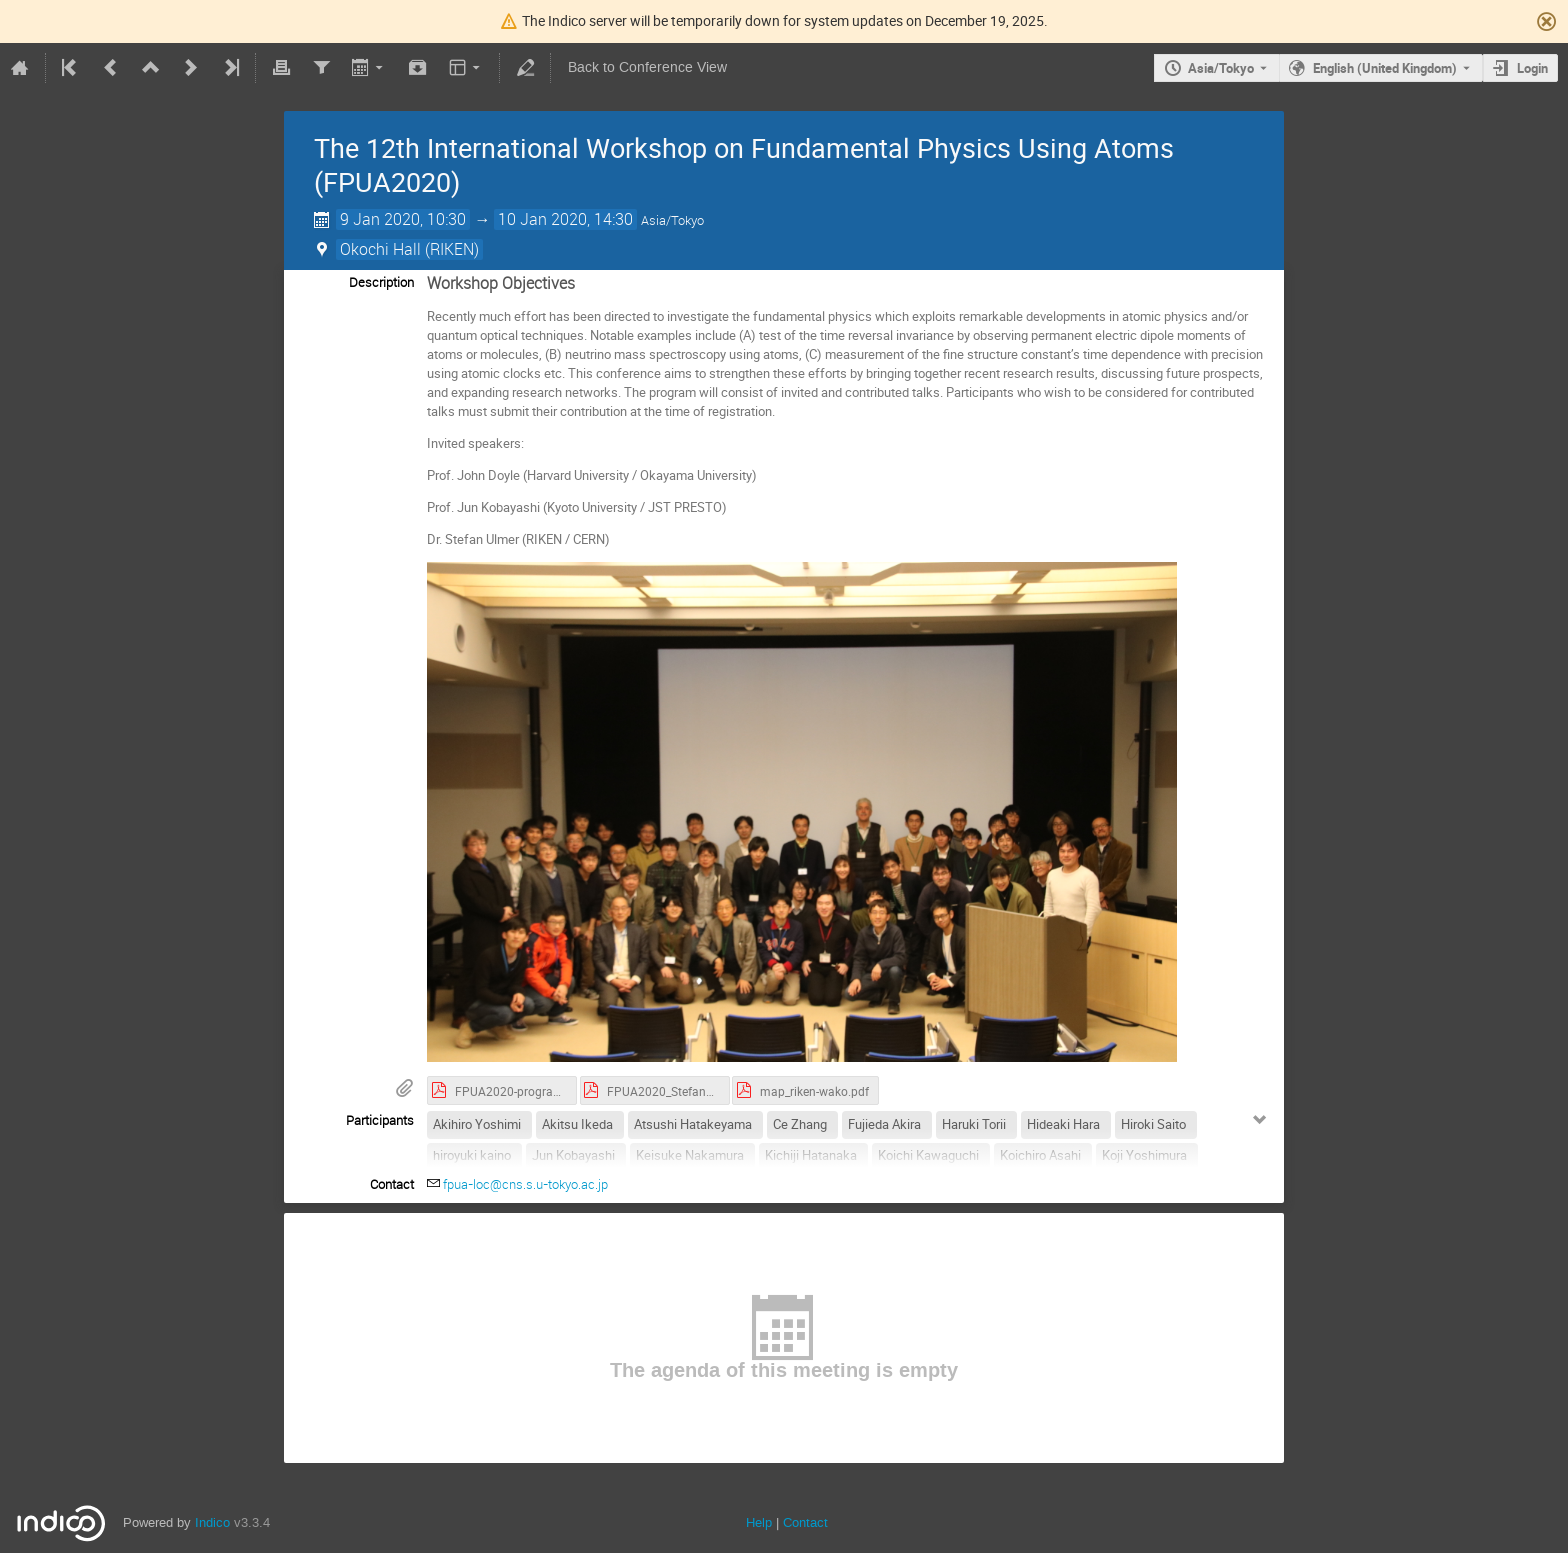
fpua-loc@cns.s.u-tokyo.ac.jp (525, 1184)
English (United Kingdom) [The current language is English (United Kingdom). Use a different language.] (1385, 68)
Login (1532, 68)
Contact (805, 1522)
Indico (212, 1522)
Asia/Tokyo (1221, 68)
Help (759, 1522)
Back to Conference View (647, 67)
